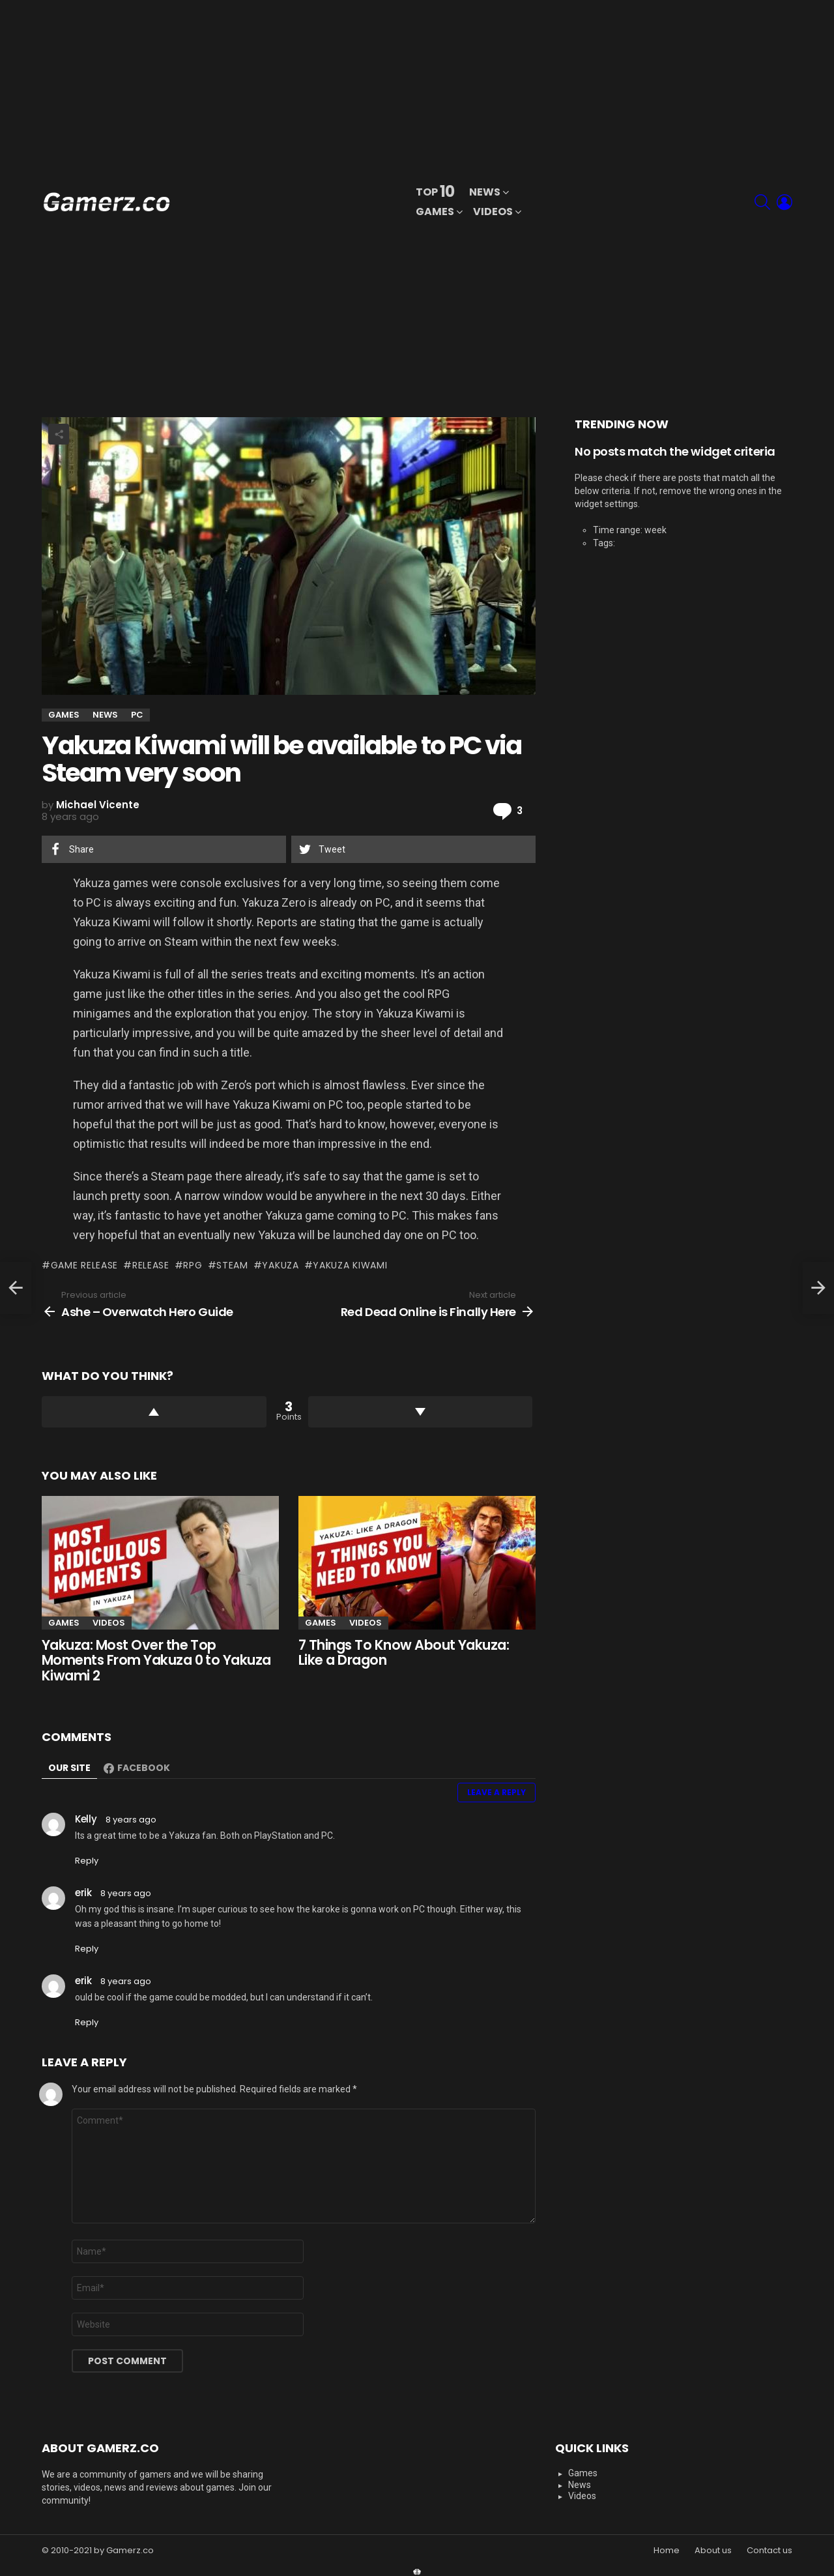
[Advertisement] (638, 202)
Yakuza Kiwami (350, 1265)
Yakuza (280, 1265)
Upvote (154, 1411)
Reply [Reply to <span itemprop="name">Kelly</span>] (86, 1860)
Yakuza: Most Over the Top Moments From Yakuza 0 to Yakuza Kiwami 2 (156, 1660)
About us (713, 2550)
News (484, 193)
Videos (493, 213)
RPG (192, 1265)
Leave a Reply (496, 1792)
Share (58, 434)
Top (435, 192)
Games (435, 213)
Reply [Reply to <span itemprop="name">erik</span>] (86, 1948)
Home (667, 2550)
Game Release (84, 1265)
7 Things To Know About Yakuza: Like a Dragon (403, 1652)
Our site (69, 1767)
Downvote (420, 1411)
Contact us (769, 2550)
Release (150, 1265)
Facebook (143, 1767)
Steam (232, 1265)
